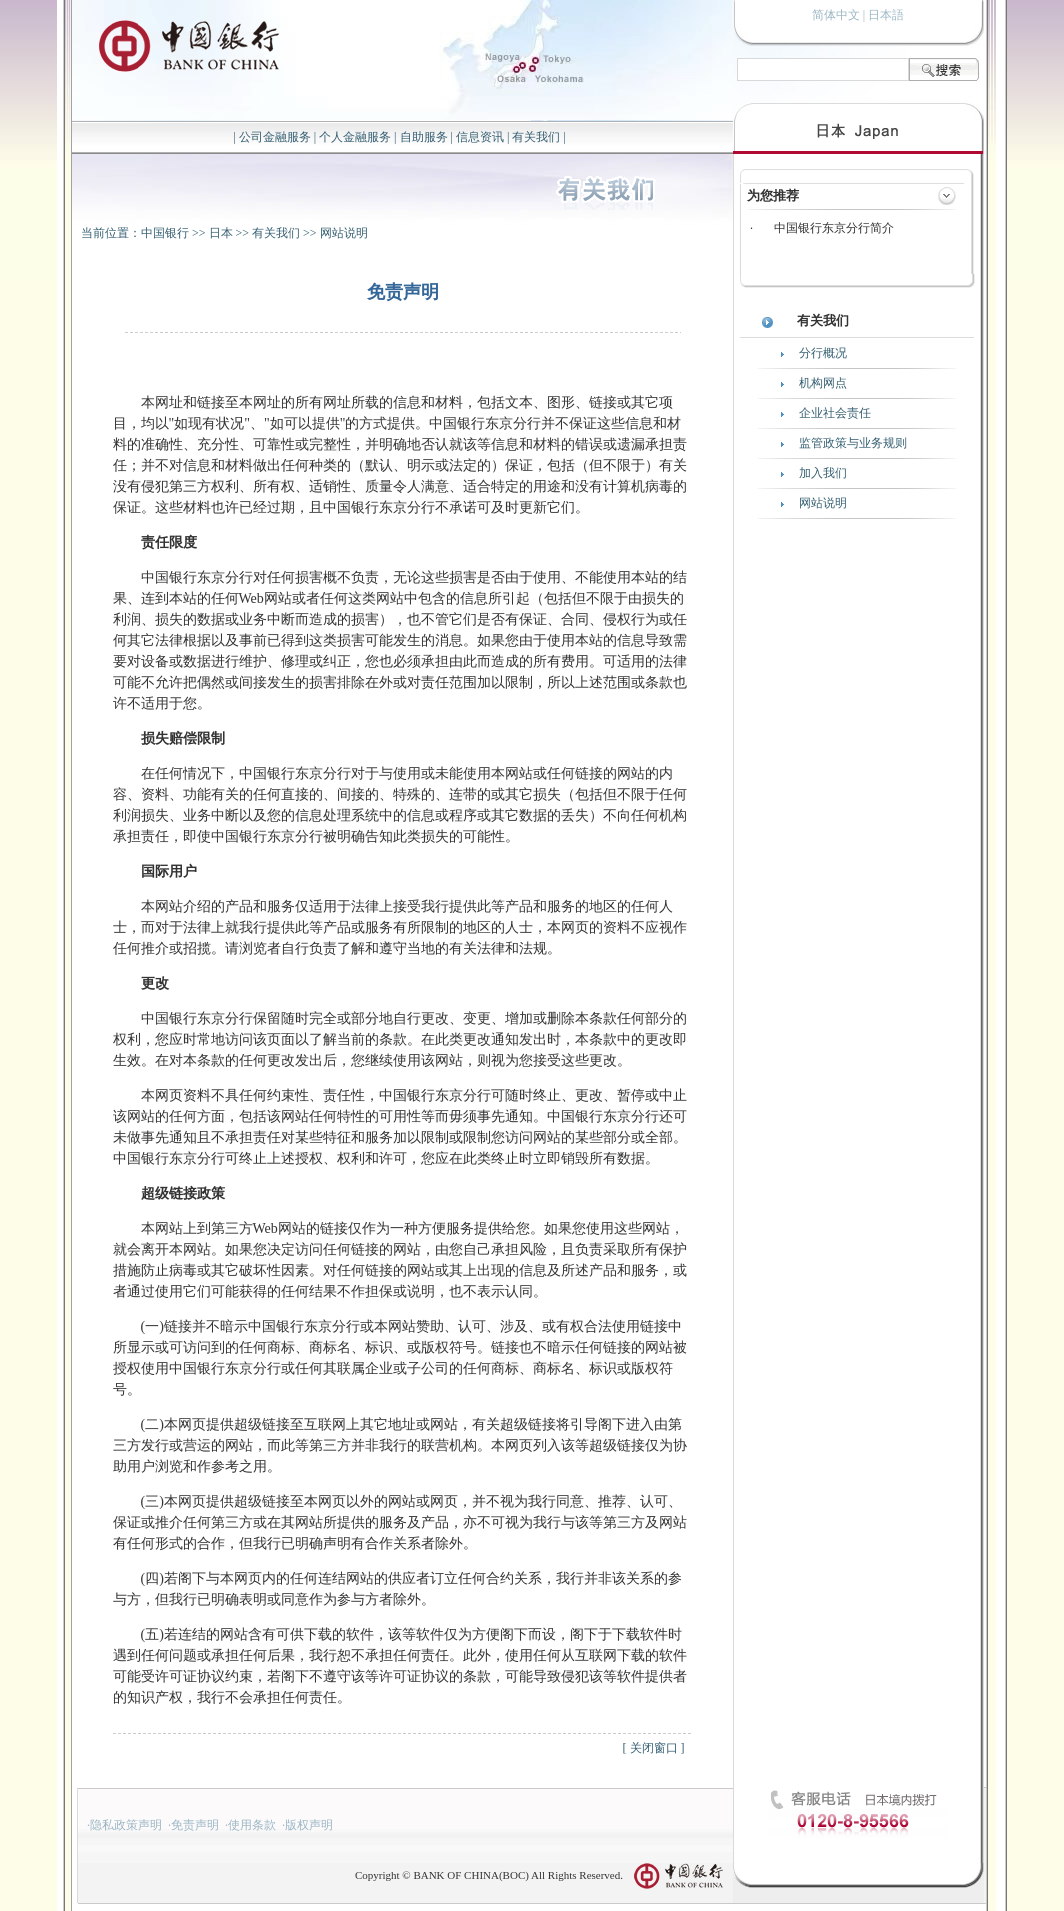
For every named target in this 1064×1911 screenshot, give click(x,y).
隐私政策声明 (126, 1825)
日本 (221, 233)
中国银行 (165, 233)
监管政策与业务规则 (853, 443)
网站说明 (344, 233)
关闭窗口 (654, 1748)
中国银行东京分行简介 (834, 228)
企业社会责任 (835, 413)
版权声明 (309, 1825)
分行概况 (823, 353)
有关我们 (536, 137)
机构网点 (823, 383)
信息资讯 (480, 137)
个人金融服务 (355, 137)
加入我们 (823, 473)
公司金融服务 (275, 137)
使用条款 (252, 1825)
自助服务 (424, 137)
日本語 (886, 15)
